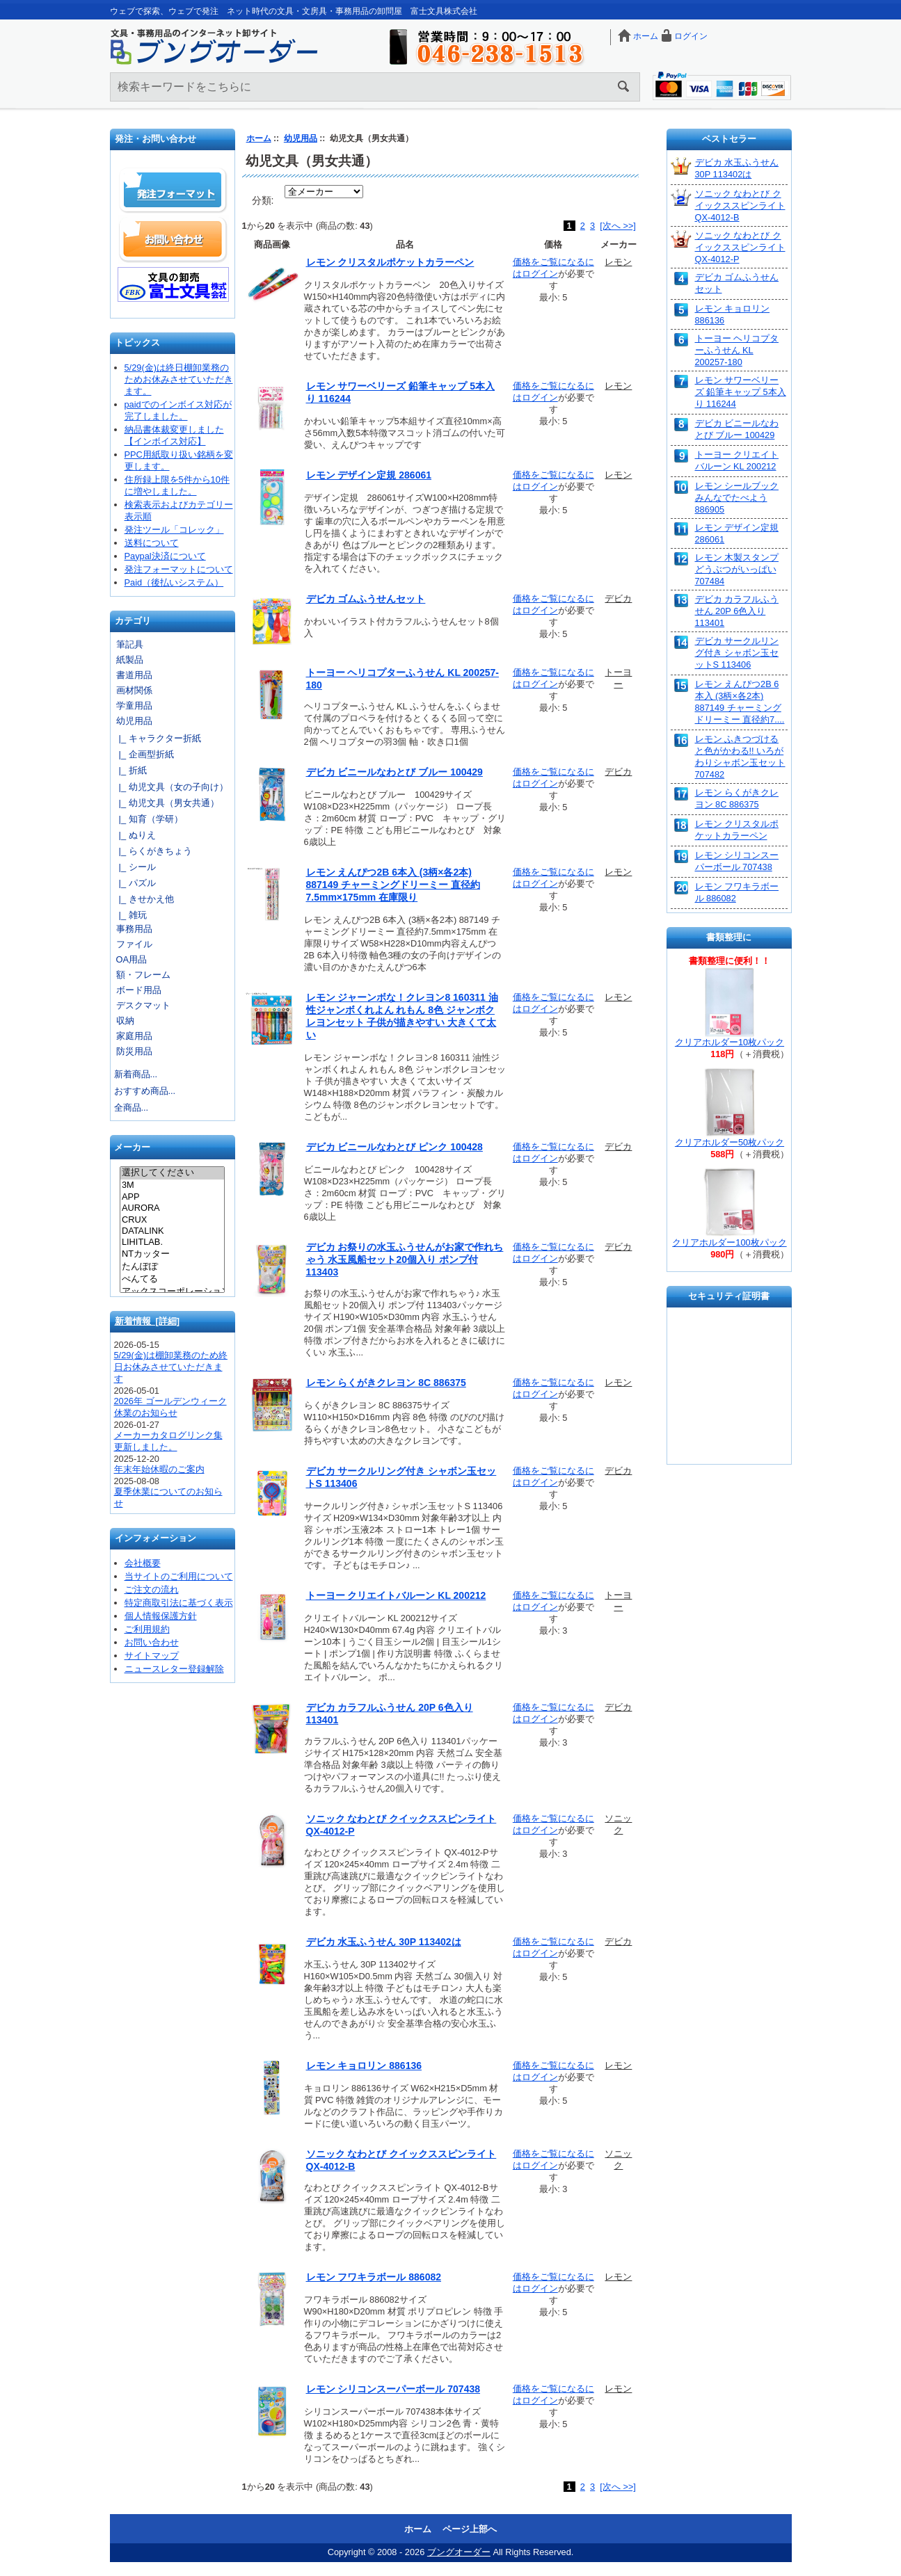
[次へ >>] (618, 225)
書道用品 (134, 675)
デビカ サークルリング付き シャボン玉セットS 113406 (737, 653)
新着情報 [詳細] (147, 1321)
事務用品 (134, 929)
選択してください (172, 1173)
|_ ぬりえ (135, 835)
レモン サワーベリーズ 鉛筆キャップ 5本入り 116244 (740, 392)
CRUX (172, 1219)
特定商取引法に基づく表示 (179, 1602)
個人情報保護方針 (161, 1616)
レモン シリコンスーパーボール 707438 (393, 2388)
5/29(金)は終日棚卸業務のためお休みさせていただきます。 (179, 379)
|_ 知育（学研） (148, 819)
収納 (125, 1020)
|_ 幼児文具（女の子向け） (171, 787)
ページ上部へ (469, 2529)
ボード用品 (138, 990)
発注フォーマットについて (179, 569)
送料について (152, 543)
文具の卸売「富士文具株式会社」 (173, 284)
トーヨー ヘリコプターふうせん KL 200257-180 (737, 350)
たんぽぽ (172, 1267)
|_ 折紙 (130, 770)
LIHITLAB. (172, 1242)
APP (172, 1196)
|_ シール (135, 867)
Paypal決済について (165, 556)
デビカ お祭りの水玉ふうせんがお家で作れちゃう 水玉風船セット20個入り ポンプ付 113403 (405, 1259)
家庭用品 (134, 1036)
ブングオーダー (459, 2552)
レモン (618, 262)
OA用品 (131, 959)
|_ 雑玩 (130, 915)
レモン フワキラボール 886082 (374, 2277)
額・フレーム (143, 974)
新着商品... (136, 1074)
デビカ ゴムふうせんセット (366, 598)
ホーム (645, 36)
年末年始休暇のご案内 (159, 1469)
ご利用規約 (147, 1629)
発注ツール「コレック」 (174, 529)
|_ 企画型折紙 (144, 754)
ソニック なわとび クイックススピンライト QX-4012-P (740, 247)
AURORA (172, 1208)
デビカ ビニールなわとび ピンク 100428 (394, 1146)
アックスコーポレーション (172, 1292)
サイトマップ (152, 1655)
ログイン (691, 36)
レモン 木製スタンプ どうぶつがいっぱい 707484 (737, 569)
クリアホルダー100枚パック (729, 1242)
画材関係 (134, 690)
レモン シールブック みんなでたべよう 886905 (737, 498)
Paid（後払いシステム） (174, 582)
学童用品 (134, 705)
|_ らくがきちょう (153, 851)
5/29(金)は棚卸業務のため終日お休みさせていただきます (171, 1367)
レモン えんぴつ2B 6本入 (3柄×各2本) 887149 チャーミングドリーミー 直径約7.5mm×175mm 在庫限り (393, 885)
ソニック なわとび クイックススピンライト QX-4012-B (740, 205)
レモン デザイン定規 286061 (369, 475)
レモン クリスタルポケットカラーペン (390, 262)
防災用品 (134, 1051)
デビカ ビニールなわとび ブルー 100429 (394, 772)
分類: (263, 200)
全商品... (131, 1107)
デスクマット (143, 1005)
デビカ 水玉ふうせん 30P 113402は (383, 1941)
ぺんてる (172, 1279)
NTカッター (172, 1254)
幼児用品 (300, 138)
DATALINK (172, 1231)
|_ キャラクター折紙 (157, 738)
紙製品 (129, 659)
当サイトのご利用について (179, 1576)
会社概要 (143, 1563)
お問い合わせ (173, 239)
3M (172, 1185)
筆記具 (129, 644)
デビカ (618, 598)
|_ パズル (135, 883)
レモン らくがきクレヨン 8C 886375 (386, 1382)
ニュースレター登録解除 (174, 1669)
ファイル (134, 944)
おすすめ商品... (145, 1091)
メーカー (132, 1147)
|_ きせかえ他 (144, 899)
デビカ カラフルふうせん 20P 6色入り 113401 (737, 611)
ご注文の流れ (152, 1589)
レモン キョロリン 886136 (364, 2065)
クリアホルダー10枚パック (729, 1042)
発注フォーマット (173, 190)
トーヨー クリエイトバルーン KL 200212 (396, 1595)
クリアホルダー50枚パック (729, 1142)
